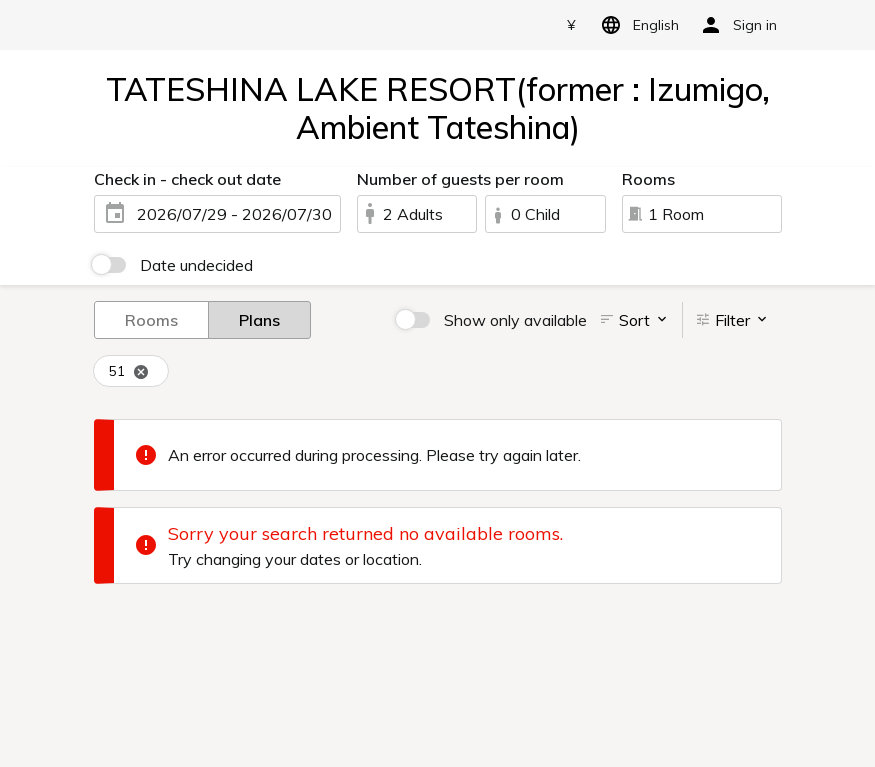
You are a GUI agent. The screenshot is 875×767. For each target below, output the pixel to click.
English (636, 25)
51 (129, 371)
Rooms (151, 319)
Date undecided (196, 265)
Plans (259, 319)
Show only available (515, 320)
